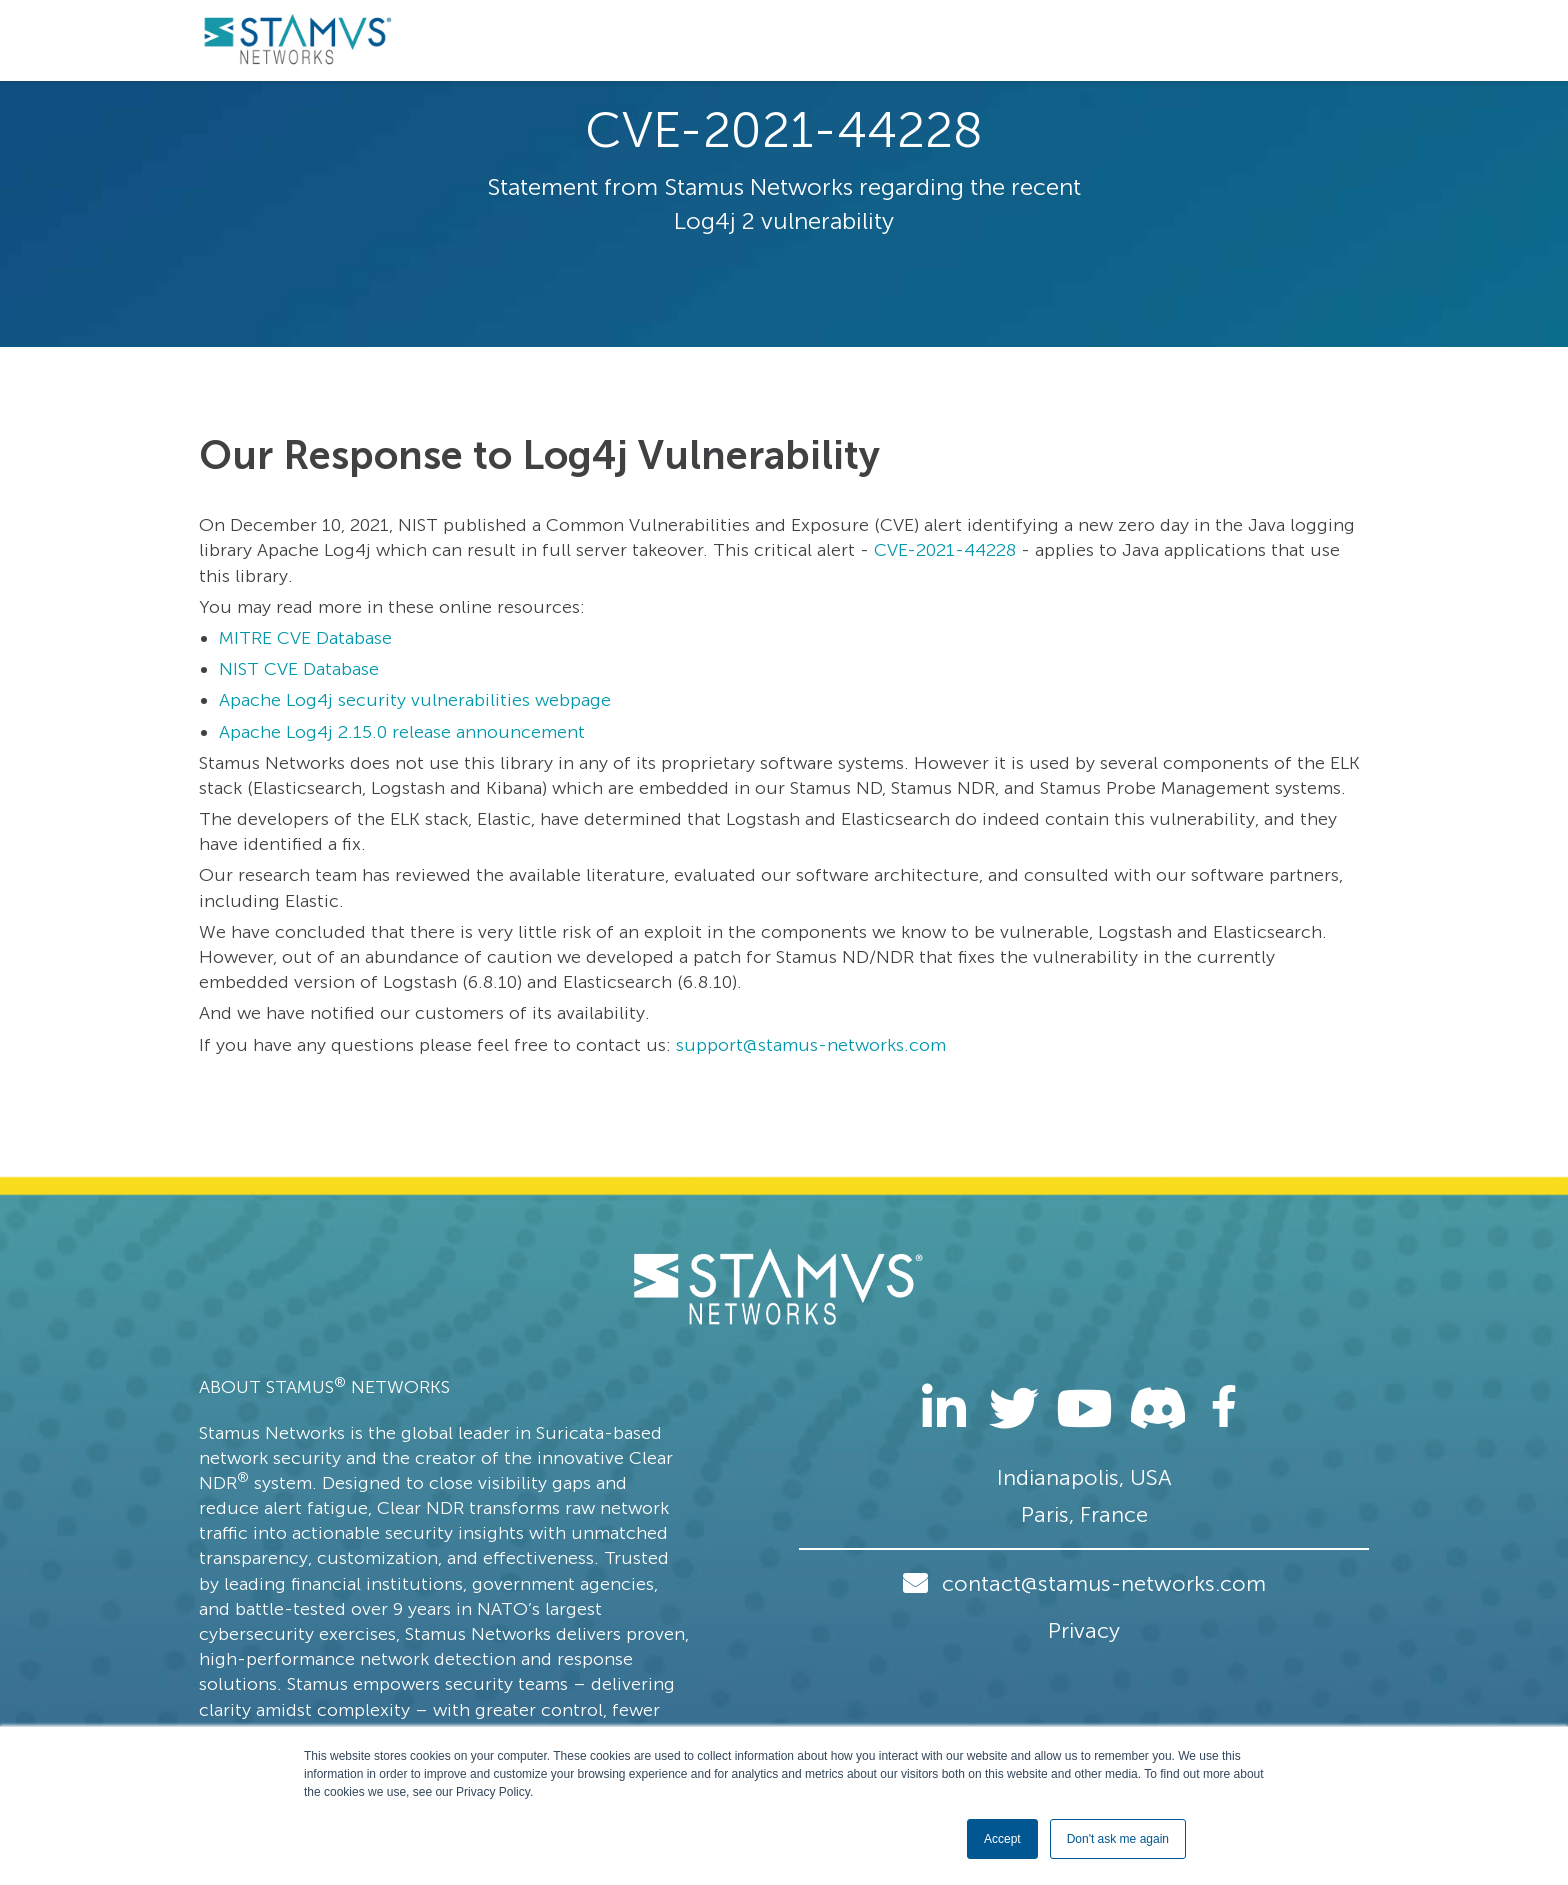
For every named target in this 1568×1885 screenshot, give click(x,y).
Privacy (1084, 1630)
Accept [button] (1002, 1839)
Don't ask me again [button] (1118, 1839)
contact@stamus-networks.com (1104, 1583)
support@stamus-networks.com (811, 1045)
